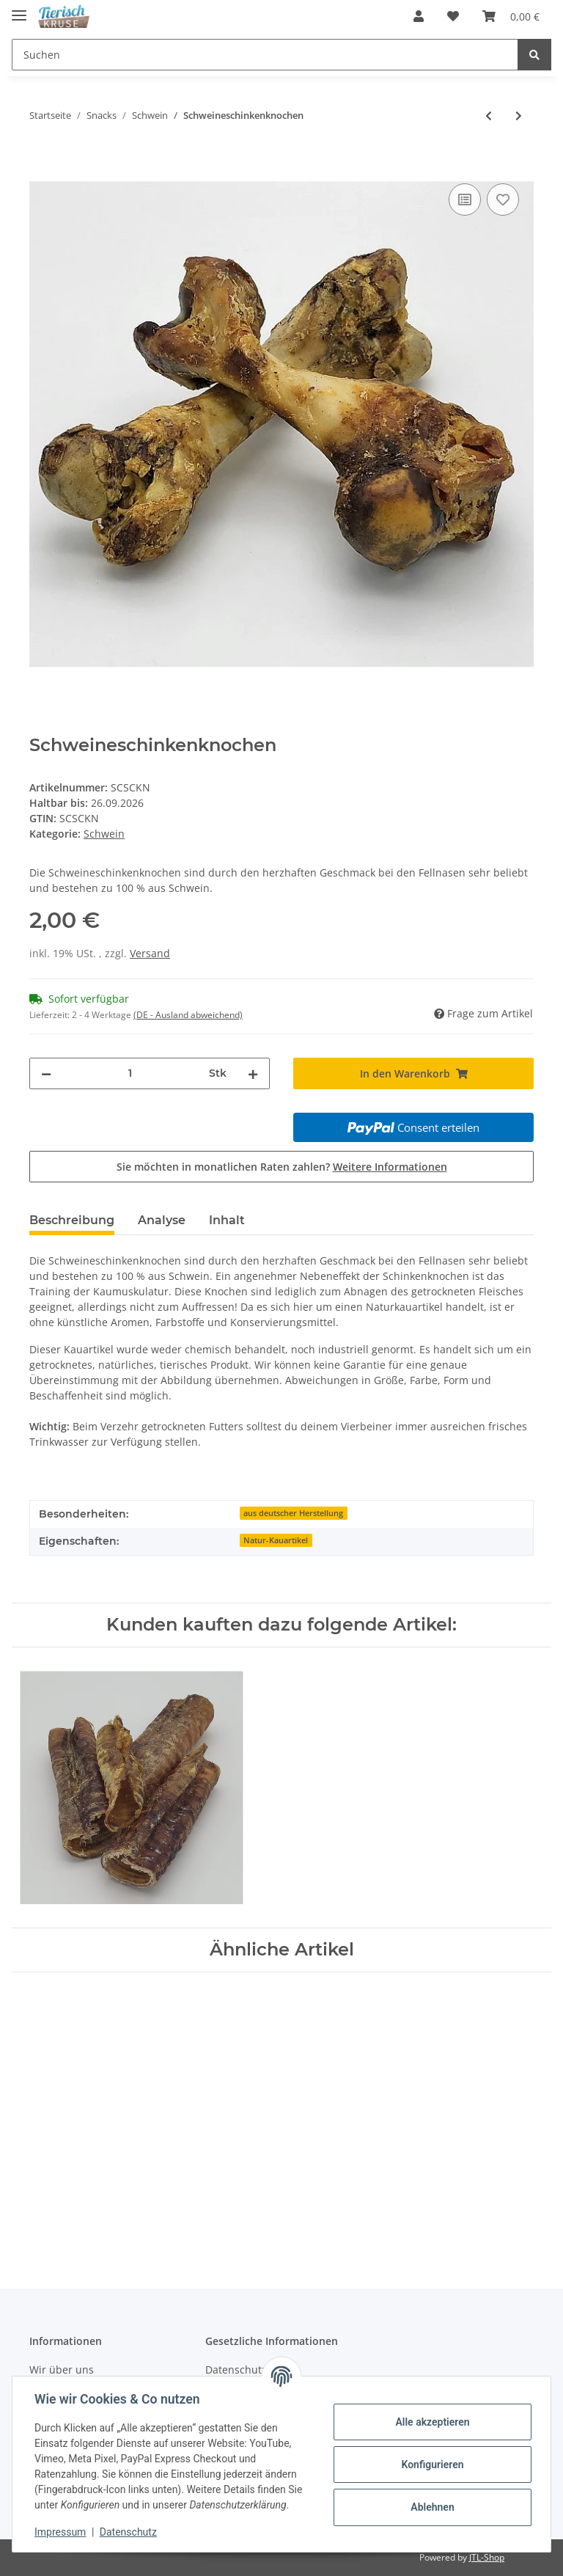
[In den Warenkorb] (41, 163)
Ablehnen (430, 2507)
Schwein (104, 834)
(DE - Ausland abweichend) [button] (188, 1015)
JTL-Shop (486, 2557)
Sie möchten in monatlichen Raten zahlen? (282, 1167)
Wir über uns (61, 2369)
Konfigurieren (431, 2464)
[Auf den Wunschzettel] (503, 199)
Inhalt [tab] (227, 1220)
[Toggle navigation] (19, 9)
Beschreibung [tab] (71, 1220)
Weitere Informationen (390, 1167)
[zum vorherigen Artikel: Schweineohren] (489, 115)
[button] (418, 16)
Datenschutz (129, 2532)
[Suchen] (265, 54)
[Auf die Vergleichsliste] (465, 199)
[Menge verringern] (46, 1073)
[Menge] (130, 1073)
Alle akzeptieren (431, 2422)
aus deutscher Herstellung (293, 1513)
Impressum (61, 2532)
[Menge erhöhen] (253, 1073)
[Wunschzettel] (453, 16)
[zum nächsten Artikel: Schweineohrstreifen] (519, 115)
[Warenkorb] (511, 16)
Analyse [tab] (161, 1220)
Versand (150, 953)
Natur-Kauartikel (275, 1540)
